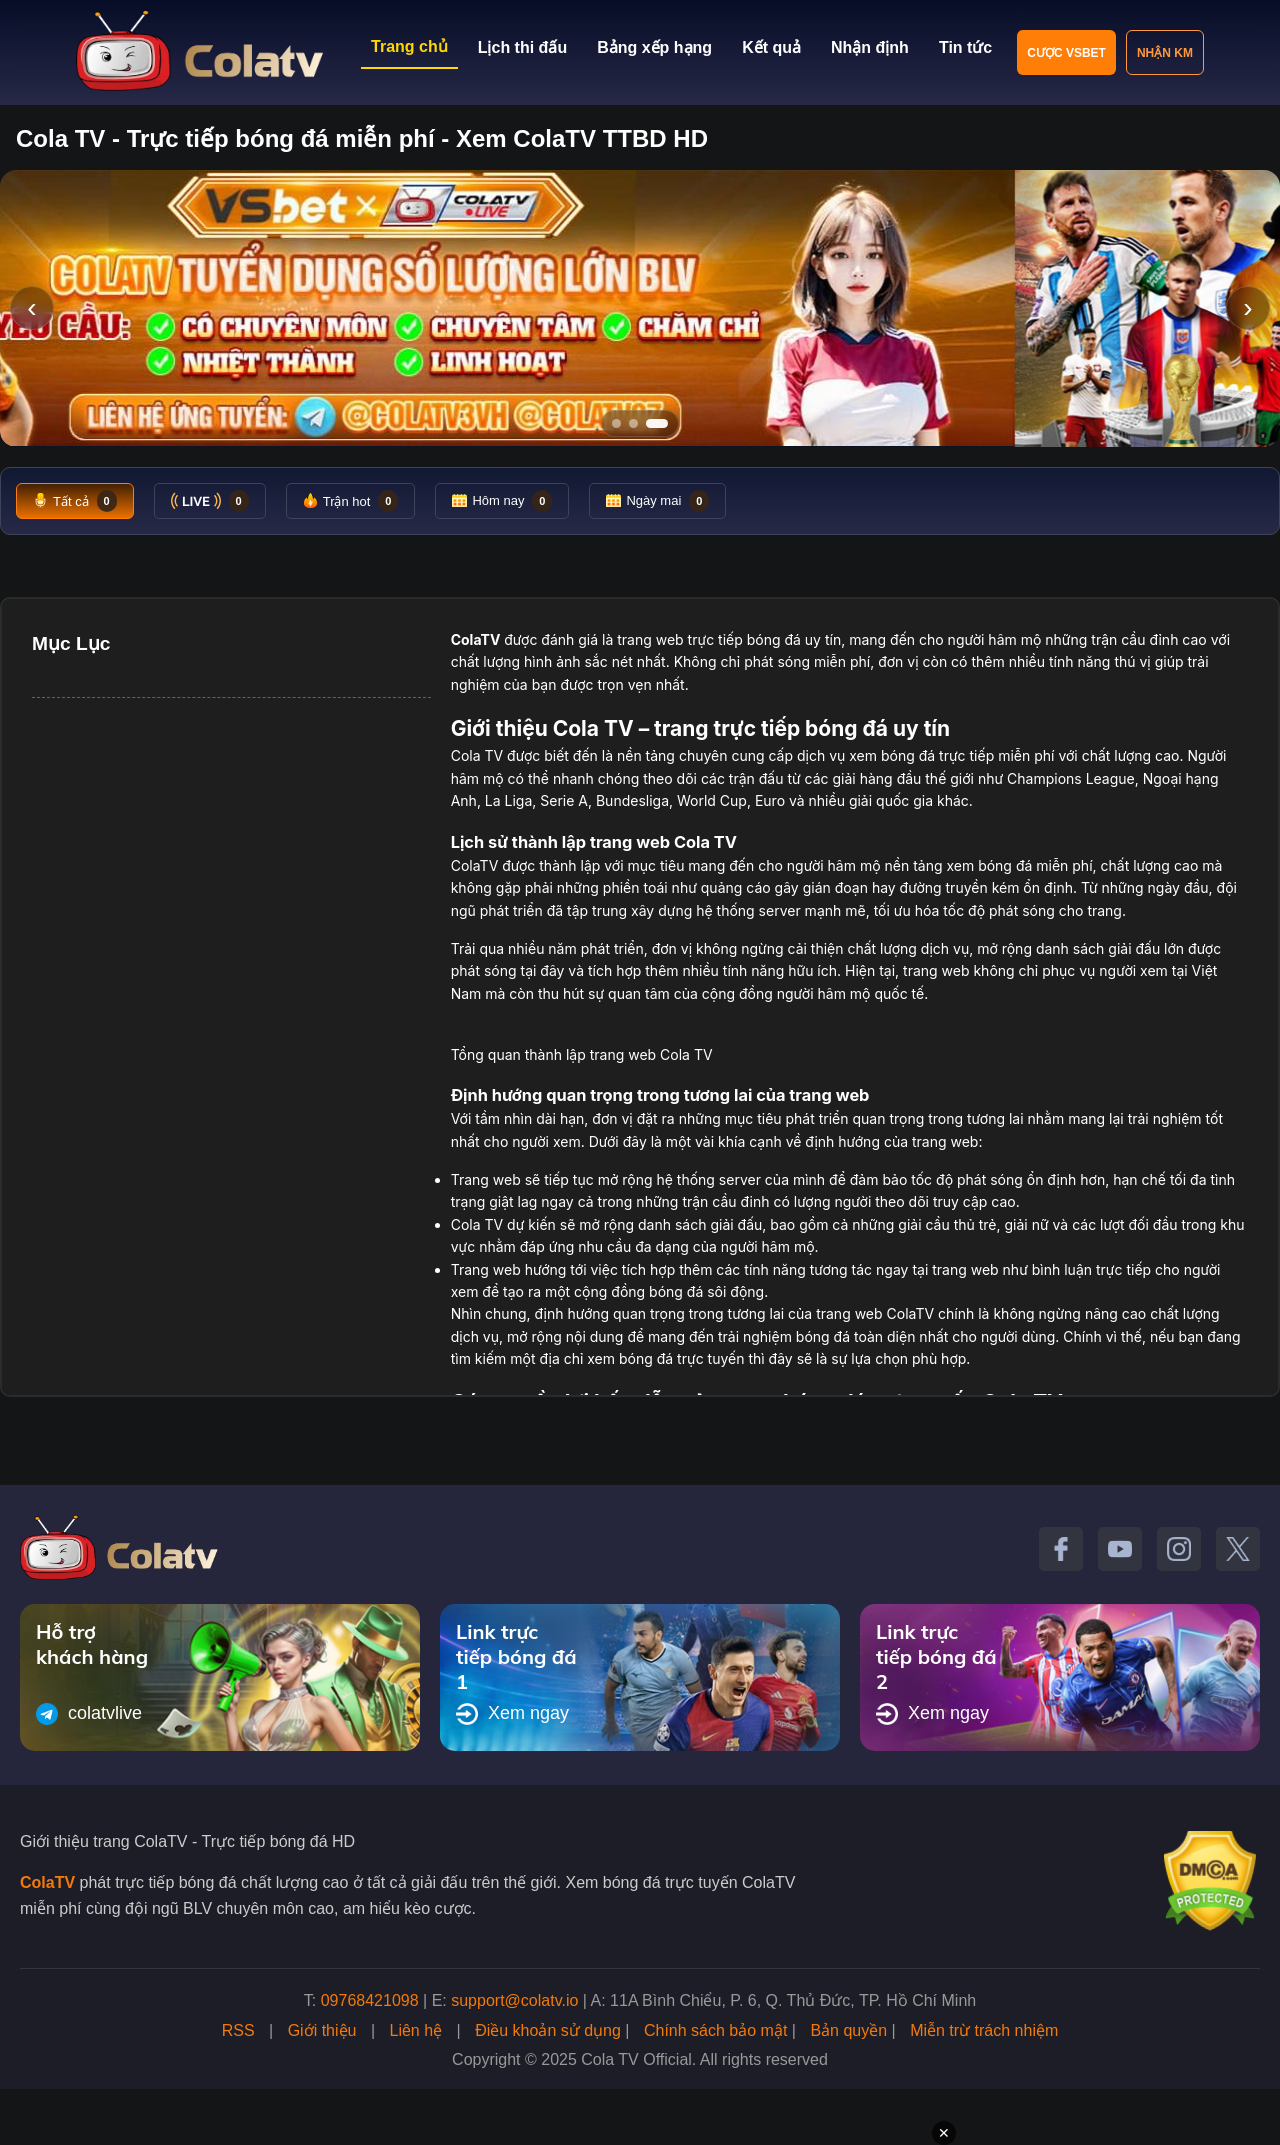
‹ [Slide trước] (31, 307)
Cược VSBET (1066, 53)
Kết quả (771, 47)
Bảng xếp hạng (654, 47)
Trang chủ (409, 46)
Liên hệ (416, 2030)
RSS (238, 2030)
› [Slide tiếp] (1247, 307)
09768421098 (370, 2000)
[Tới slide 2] (633, 423)
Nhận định (870, 47)
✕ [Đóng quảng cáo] (944, 2133)
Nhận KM (1165, 53)
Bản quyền (848, 2030)
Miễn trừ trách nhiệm (984, 2030)
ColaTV (47, 1882)
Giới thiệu (322, 2030)
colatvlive (89, 1714)
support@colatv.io (514, 2000)
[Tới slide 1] (616, 423)
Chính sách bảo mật (715, 2030)
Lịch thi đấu (522, 47)
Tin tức (965, 47)
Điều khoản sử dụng (548, 2030)
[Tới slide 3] (657, 423)
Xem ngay (512, 1714)
